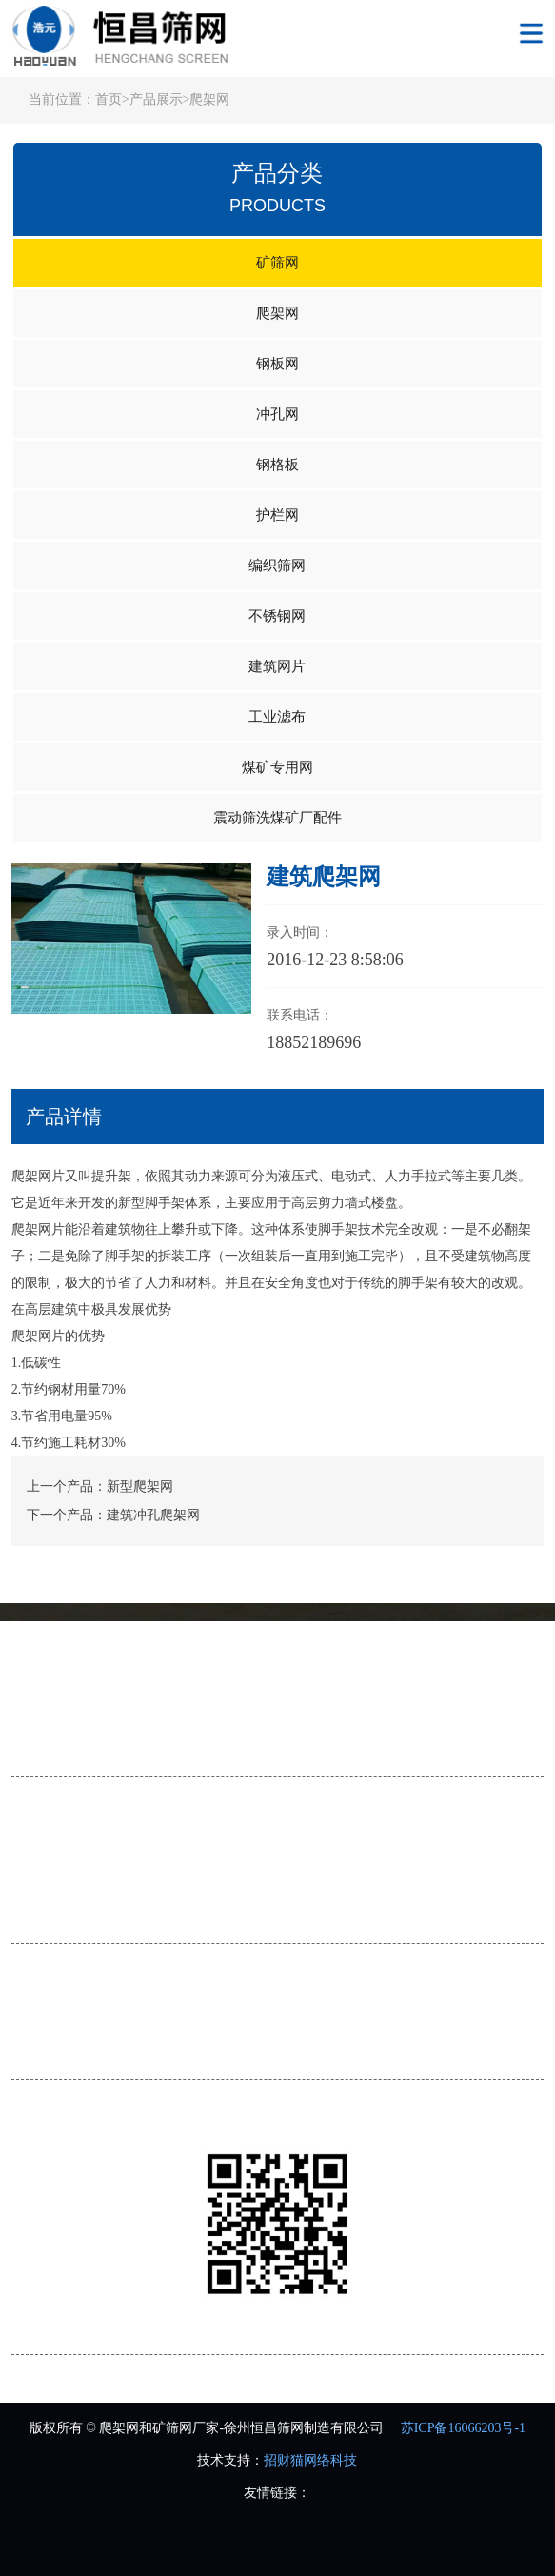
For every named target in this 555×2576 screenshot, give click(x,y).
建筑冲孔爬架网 (153, 1515)
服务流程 (171, 1721)
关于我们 (49, 1673)
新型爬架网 (140, 1486)
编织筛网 (277, 565)
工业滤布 (277, 716)
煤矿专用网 (277, 767)
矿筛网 (277, 262)
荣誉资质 (303, 1721)
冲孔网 (277, 414)
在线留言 (437, 1721)
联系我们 (38, 1751)
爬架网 (209, 99)
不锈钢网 (277, 616)
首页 (108, 99)
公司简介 (38, 1721)
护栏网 (277, 515)
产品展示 (156, 99)
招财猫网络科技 (310, 2460)
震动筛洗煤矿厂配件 (277, 817)
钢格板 (277, 464)
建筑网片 (277, 666)
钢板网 (277, 363)
